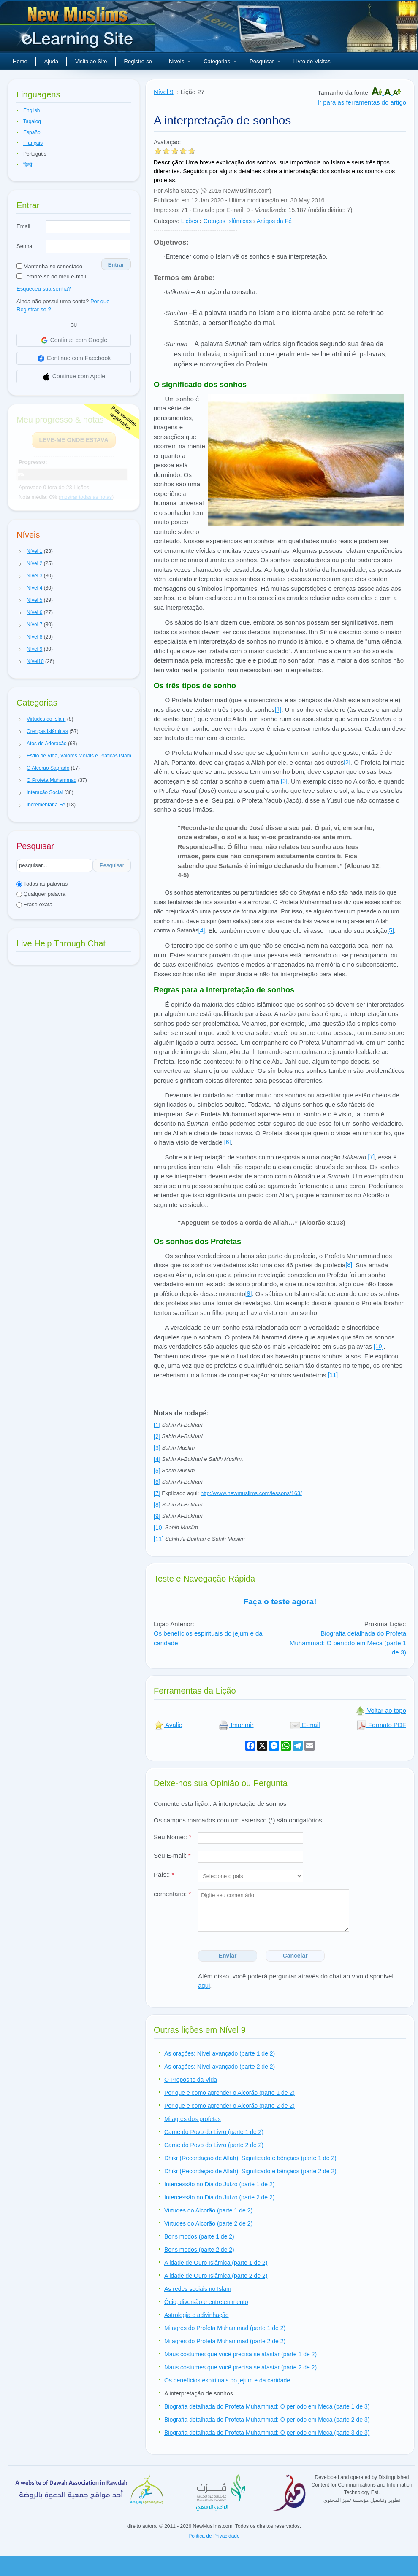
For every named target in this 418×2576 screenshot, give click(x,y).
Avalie (168, 1724)
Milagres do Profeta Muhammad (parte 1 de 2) (224, 2328)
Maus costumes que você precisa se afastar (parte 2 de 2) (240, 2367)
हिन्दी (27, 165)
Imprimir (236, 1724)
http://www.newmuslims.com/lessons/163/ (251, 1493)
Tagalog (32, 121)
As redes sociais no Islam (197, 2288)
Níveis (180, 61)
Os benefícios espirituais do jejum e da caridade (227, 2380)
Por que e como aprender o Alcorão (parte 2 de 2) (229, 2105)
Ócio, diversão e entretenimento (206, 2301)
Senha (24, 246)
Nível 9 (164, 91)
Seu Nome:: (172, 1836)
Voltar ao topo (380, 1710)
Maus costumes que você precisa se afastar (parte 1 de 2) (240, 2354)
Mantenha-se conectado (49, 266)
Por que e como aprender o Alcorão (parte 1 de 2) (229, 2092)
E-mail (305, 1724)
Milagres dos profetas (192, 2118)
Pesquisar (265, 61)
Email (23, 226)
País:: (164, 1874)
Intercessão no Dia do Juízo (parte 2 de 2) (219, 2197)
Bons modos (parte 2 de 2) (199, 2249)
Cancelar (295, 1955)
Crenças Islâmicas (228, 221)
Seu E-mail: (172, 1855)
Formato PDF (381, 1724)
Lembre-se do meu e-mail (51, 276)
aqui (204, 1985)
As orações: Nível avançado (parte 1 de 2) (219, 2053)
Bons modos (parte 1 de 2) (199, 2236)
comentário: (172, 1893)
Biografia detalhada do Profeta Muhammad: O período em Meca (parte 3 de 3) (266, 2432)
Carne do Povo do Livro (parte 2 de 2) (213, 2145)
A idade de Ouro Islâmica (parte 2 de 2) (215, 2275)
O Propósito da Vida (190, 2079)
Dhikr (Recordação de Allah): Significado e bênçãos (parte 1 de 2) (250, 2158)
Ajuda (51, 61)
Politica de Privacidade (213, 2536)
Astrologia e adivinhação (196, 2315)
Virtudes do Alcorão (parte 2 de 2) (208, 2223)
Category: (166, 221)
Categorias (220, 61)
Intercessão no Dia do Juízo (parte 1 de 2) (219, 2184)
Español (32, 132)
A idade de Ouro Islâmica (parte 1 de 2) (215, 2262)
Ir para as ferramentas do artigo (362, 102)
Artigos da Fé (274, 221)
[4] (201, 930)
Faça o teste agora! (279, 1601)
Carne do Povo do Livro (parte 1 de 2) (213, 2132)
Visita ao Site (91, 61)
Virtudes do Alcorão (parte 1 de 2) (208, 2210)
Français (33, 143)
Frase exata (34, 904)
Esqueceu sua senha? (43, 289)
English (31, 110)
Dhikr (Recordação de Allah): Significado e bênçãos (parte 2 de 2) (250, 2171)
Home (20, 61)
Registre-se (138, 61)
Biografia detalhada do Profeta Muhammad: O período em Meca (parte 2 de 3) (266, 2419)
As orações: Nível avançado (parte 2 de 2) (219, 2066)
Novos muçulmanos (78, 29)
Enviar (228, 1955)
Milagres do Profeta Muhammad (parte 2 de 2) (224, 2341)
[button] (20, 551)
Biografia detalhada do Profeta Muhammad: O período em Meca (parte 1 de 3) (348, 1643)
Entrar (116, 264)
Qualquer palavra (40, 894)
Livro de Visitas (312, 61)
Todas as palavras (42, 884)
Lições (189, 221)
